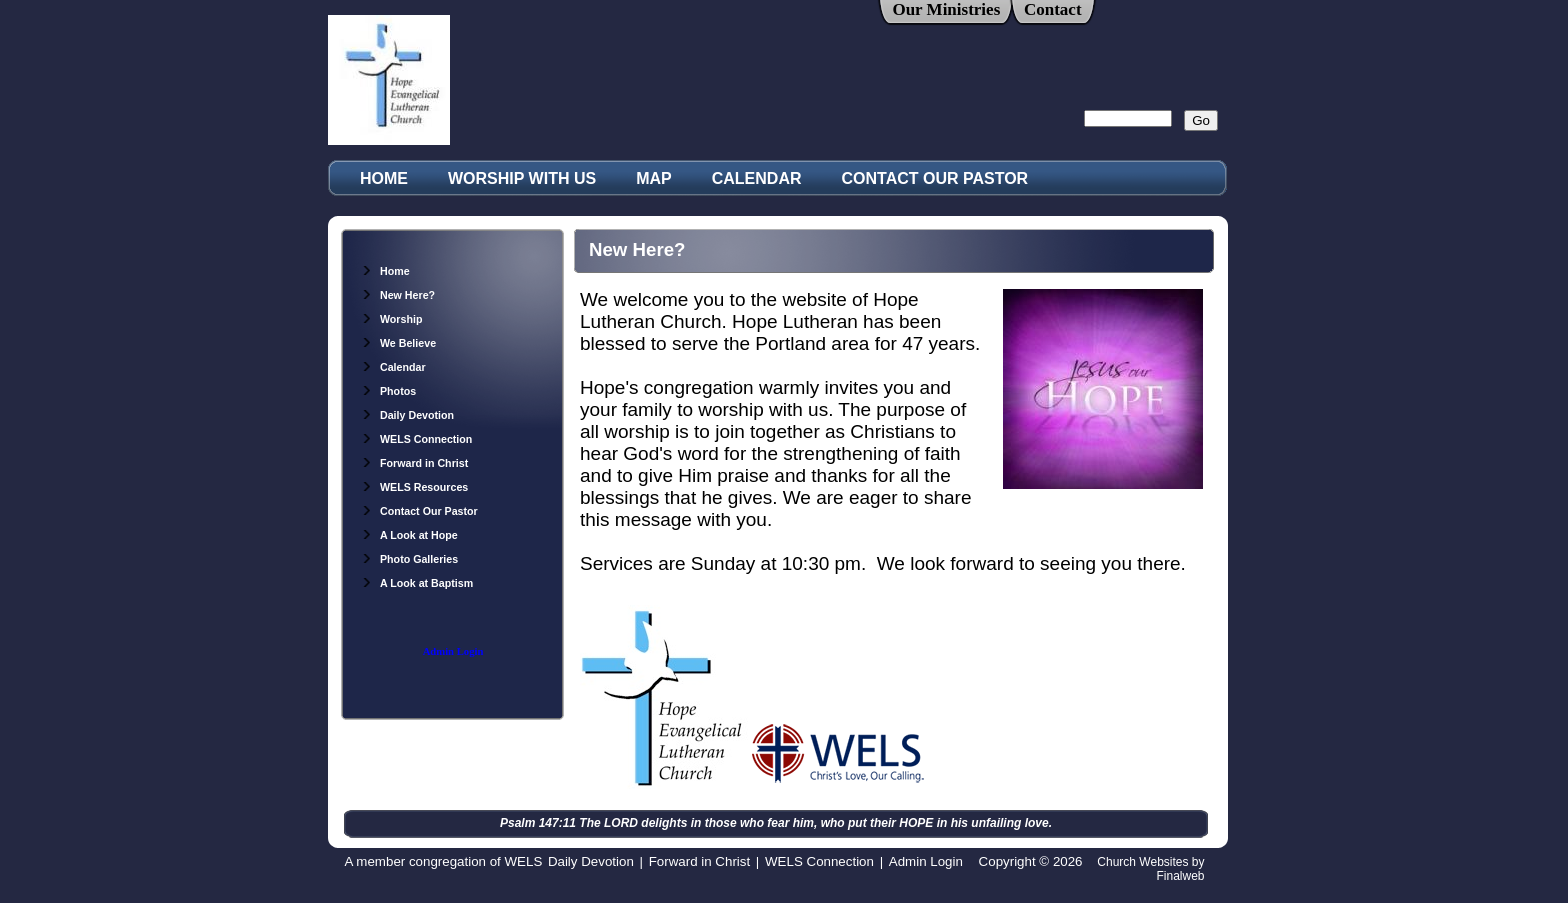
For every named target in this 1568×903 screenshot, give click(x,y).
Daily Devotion (407, 415)
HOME (384, 178)
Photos (388, 391)
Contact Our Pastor (419, 511)
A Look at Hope (409, 535)
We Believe (398, 343)
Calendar (393, 367)
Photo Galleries (409, 559)
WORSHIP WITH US (522, 178)
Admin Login (453, 651)
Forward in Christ (414, 463)
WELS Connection (416, 439)
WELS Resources (414, 487)
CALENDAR (757, 178)
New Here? (398, 295)
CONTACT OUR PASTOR (935, 178)
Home (385, 271)
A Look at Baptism (417, 583)
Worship (391, 319)
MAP (654, 178)
